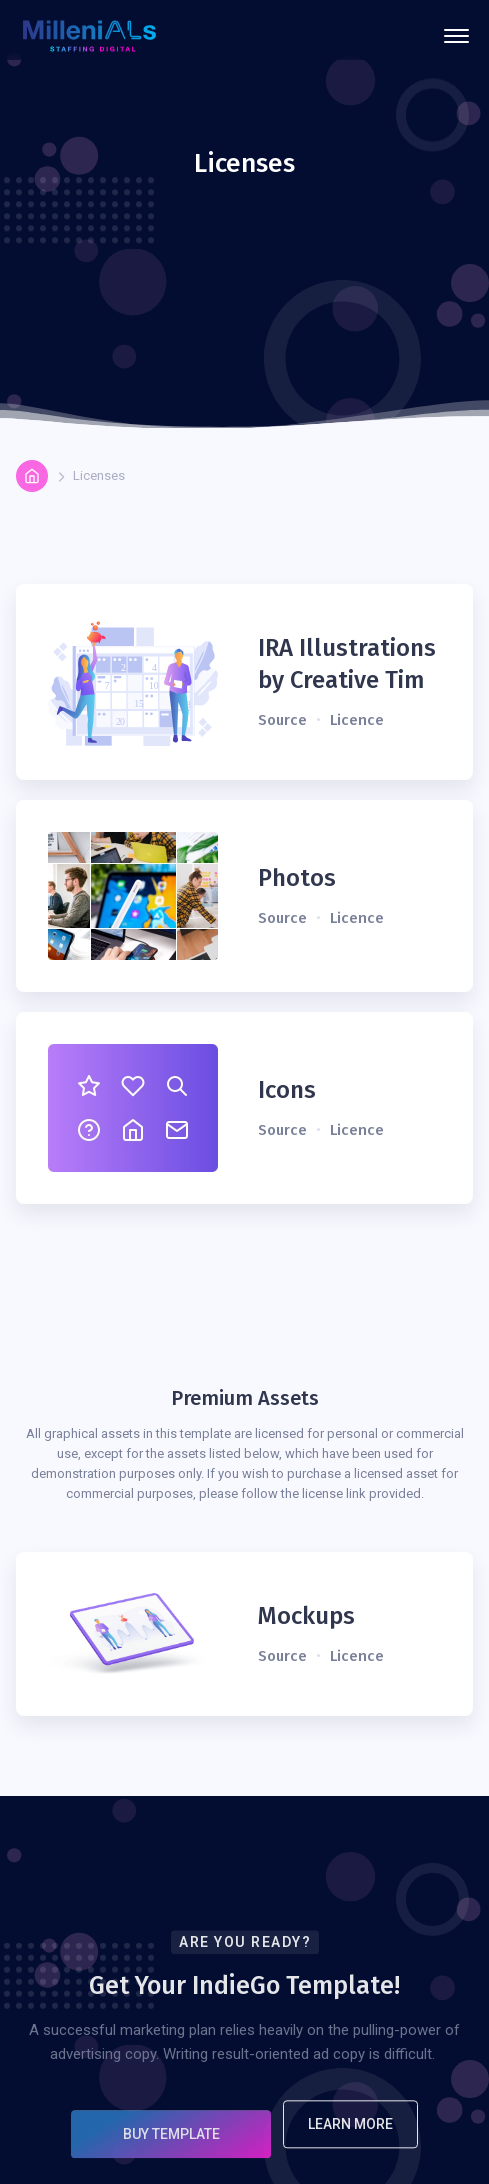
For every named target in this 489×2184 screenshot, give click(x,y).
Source (282, 720)
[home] (89, 36)
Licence (357, 720)
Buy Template (171, 2146)
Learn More (350, 2136)
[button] (456, 36)
